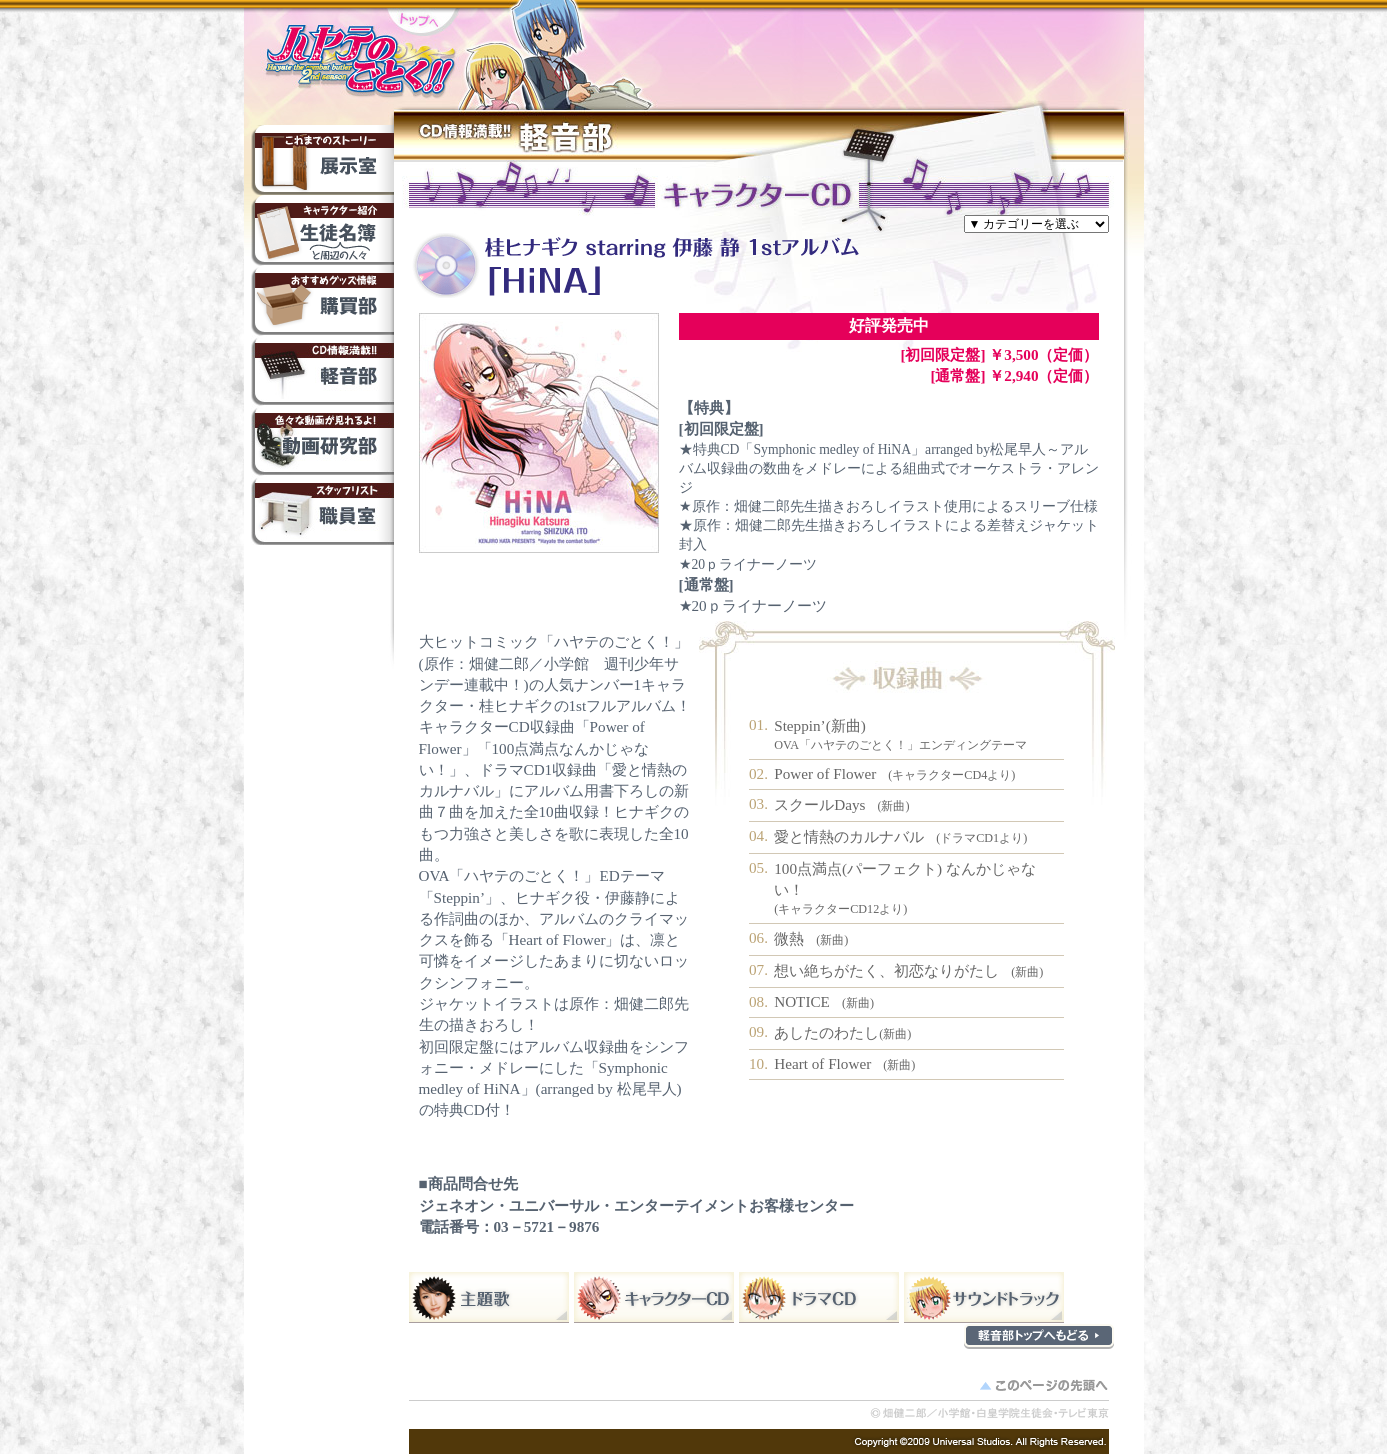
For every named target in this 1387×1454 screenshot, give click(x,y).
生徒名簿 (322, 230)
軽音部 (322, 370)
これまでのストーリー (322, 160)
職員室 (322, 510)
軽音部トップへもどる (1039, 1336)
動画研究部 (322, 440)
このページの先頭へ (1046, 1389)
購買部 (322, 300)
